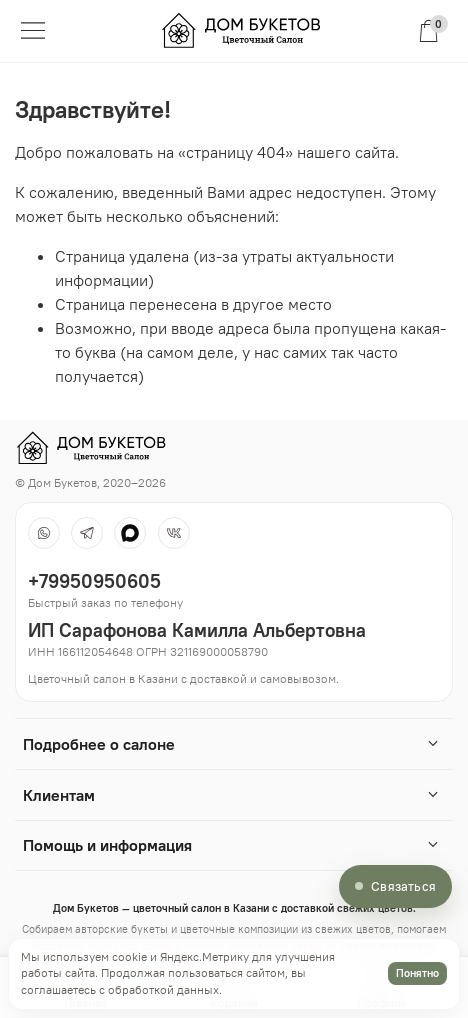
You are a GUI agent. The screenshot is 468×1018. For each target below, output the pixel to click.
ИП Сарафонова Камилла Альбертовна (197, 630)
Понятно (417, 973)
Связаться (403, 886)
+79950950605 (94, 581)
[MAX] (130, 533)
